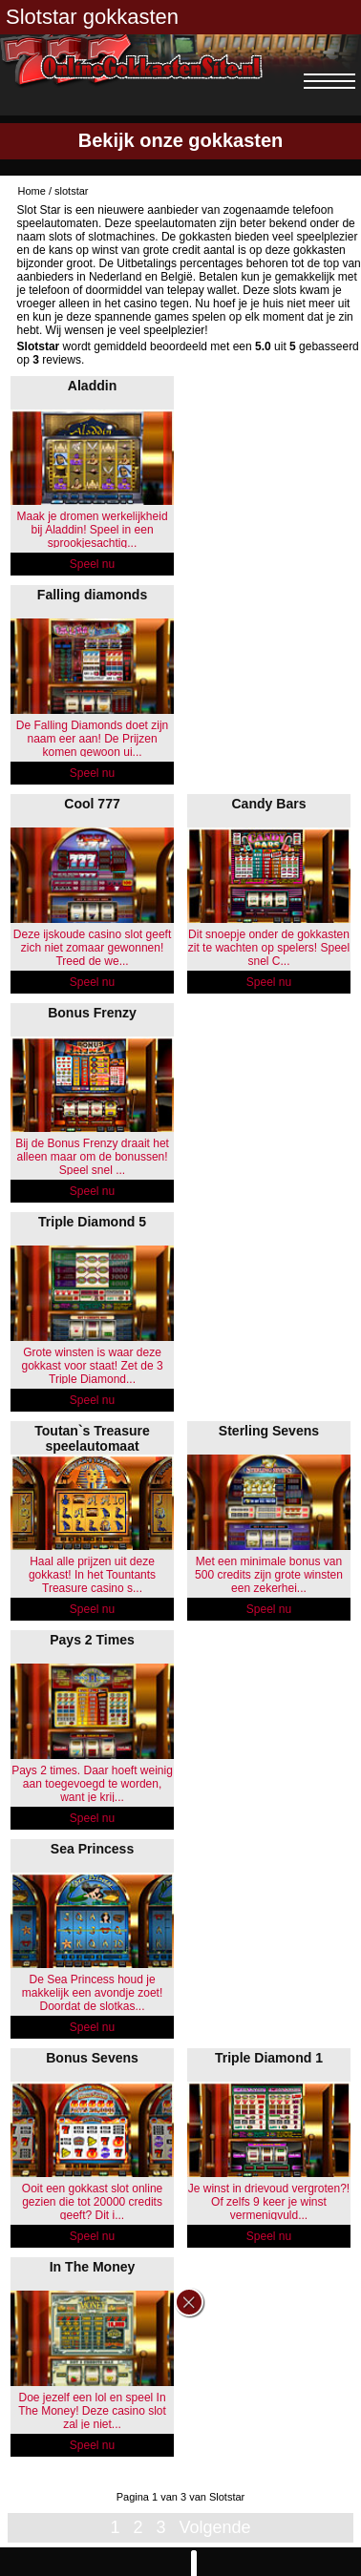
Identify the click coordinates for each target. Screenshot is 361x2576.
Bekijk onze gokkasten (181, 140)
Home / (36, 191)
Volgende (214, 2527)
